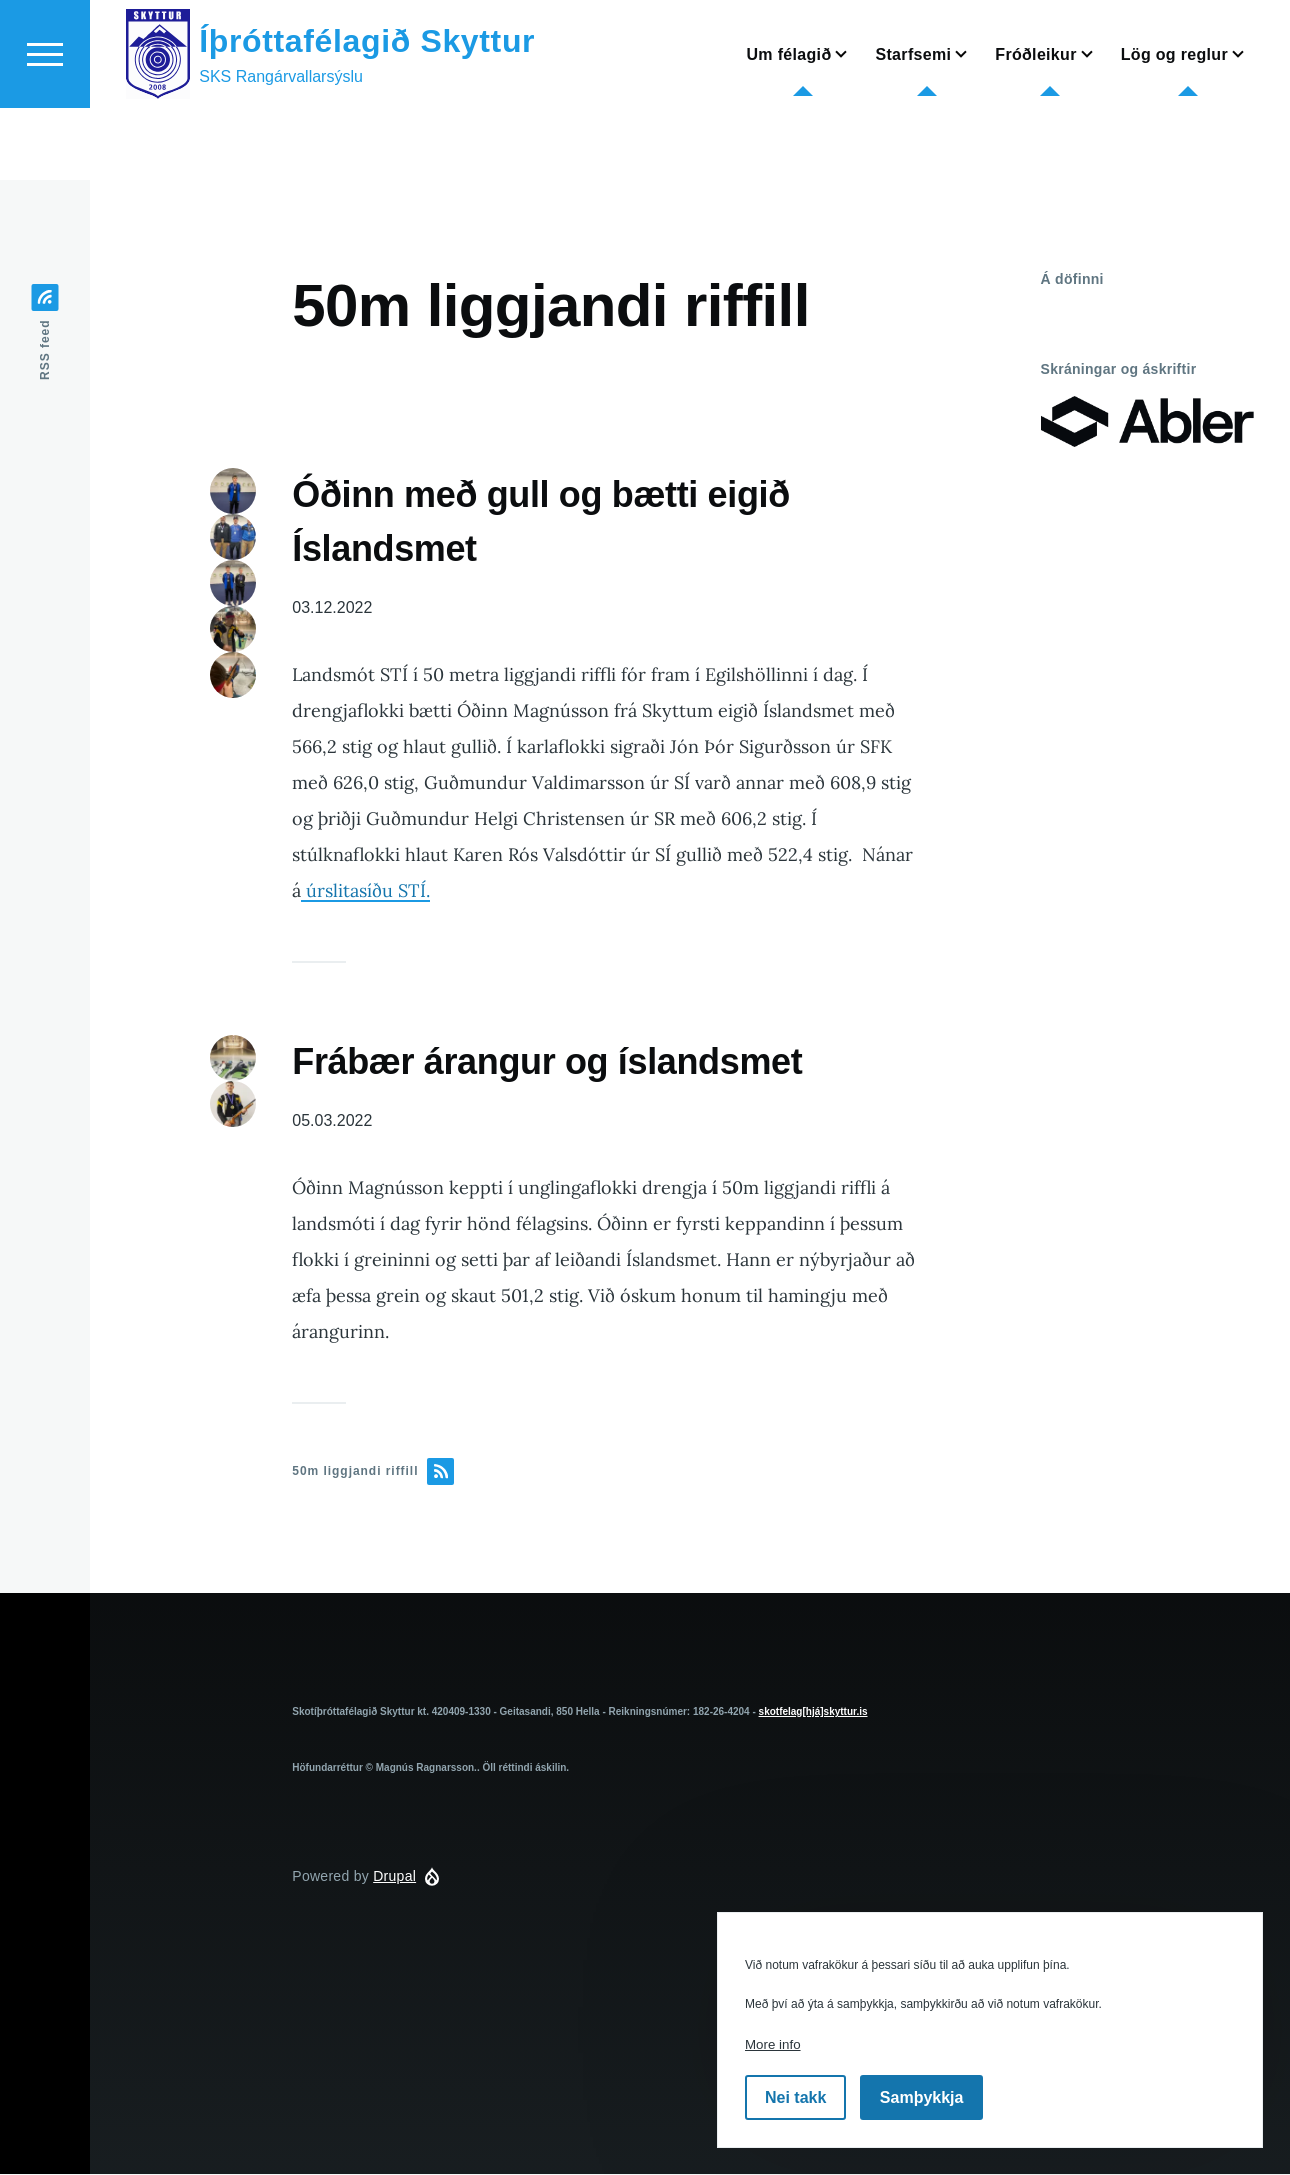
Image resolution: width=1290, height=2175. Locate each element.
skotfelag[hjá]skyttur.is (813, 1712)
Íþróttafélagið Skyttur (367, 113)
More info (773, 2044)
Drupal (394, 1877)
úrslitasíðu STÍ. (365, 891)
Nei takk (795, 2097)
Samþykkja (922, 2097)
